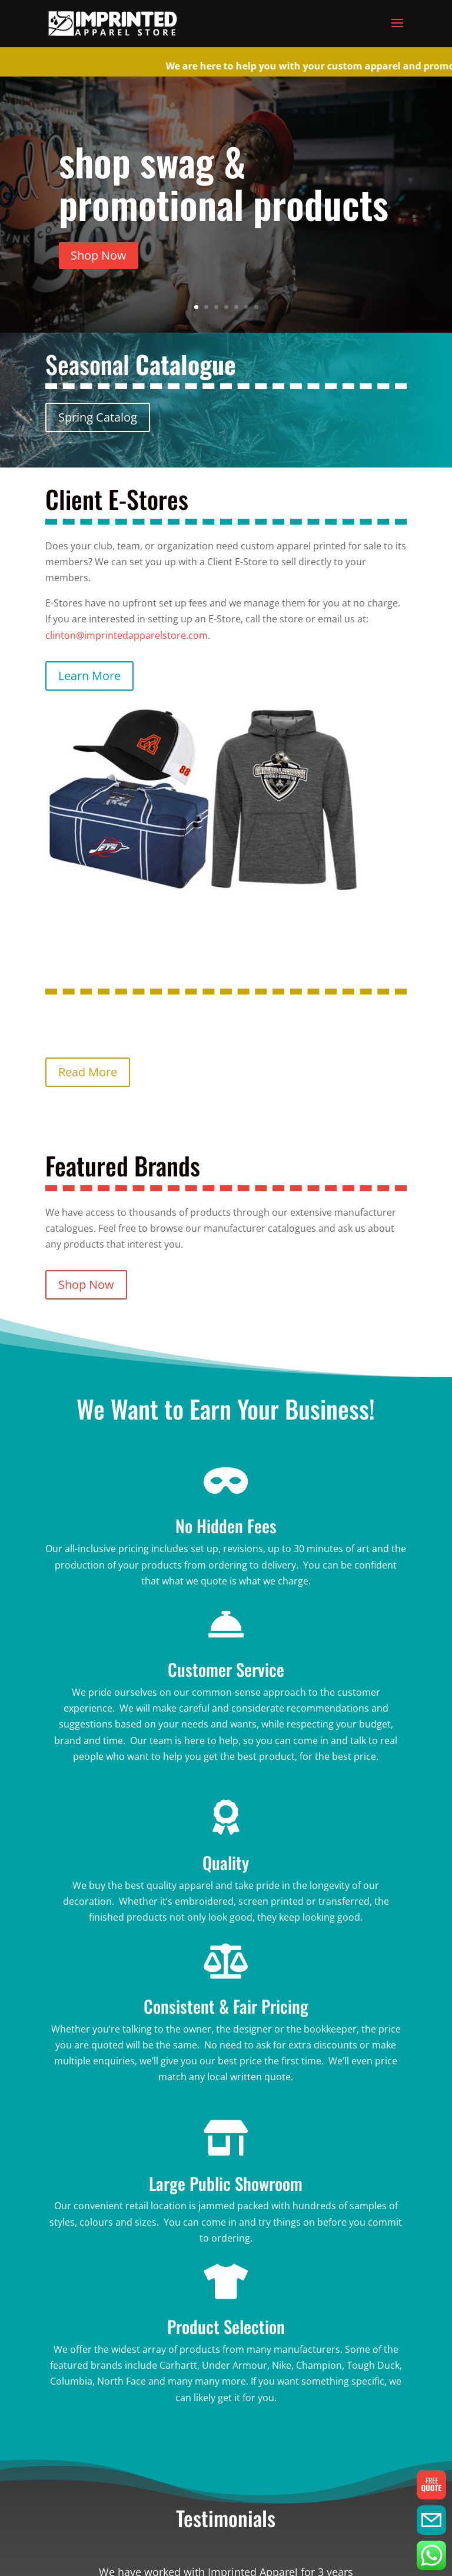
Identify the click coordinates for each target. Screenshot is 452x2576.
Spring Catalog (97, 417)
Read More (87, 1072)
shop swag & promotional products (223, 182)
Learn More (89, 676)
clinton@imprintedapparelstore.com (126, 635)
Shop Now (99, 255)
